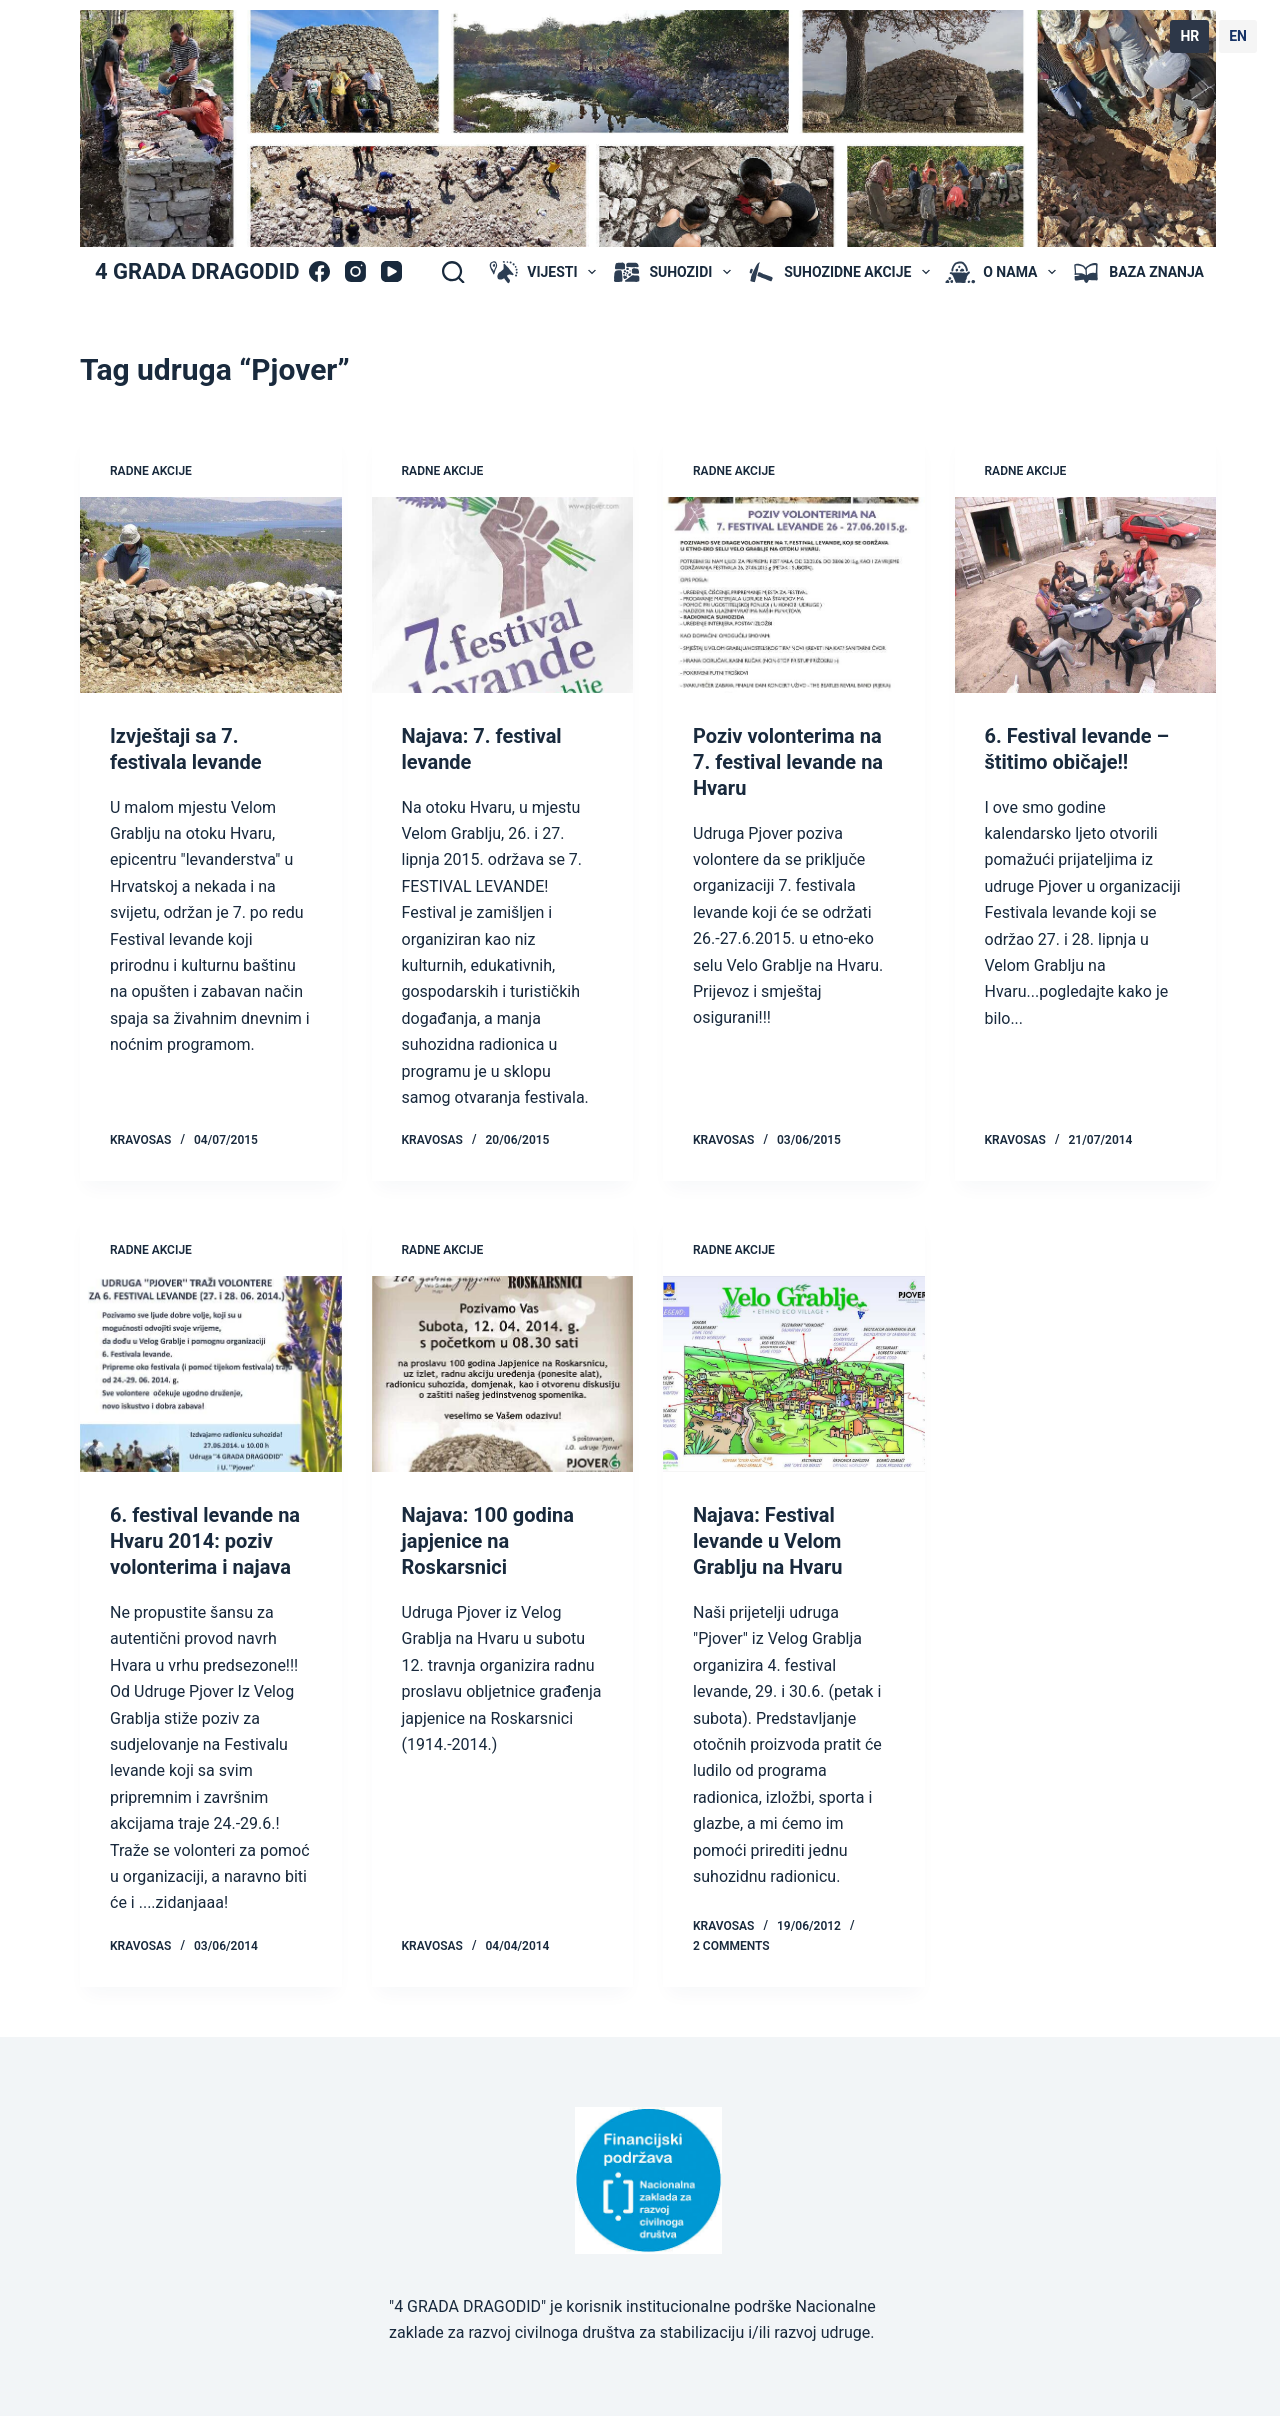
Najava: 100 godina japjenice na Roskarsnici (488, 1541)
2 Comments (731, 1946)
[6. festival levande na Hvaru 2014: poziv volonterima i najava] (211, 1374)
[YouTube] (391, 271)
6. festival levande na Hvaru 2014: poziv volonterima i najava (205, 1541)
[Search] (453, 272)
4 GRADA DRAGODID (197, 271)
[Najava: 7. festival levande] (503, 595)
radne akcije (151, 471)
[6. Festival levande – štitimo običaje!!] (1086, 595)
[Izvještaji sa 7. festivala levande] (211, 595)
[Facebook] (319, 271)
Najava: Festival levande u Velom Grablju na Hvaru (767, 1541)
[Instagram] (355, 271)
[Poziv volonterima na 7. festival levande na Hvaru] (794, 595)
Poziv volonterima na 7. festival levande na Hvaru (788, 762)
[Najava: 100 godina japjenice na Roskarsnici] (503, 1374)
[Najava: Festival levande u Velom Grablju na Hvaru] (794, 1374)
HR (1189, 36)
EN (1238, 36)
